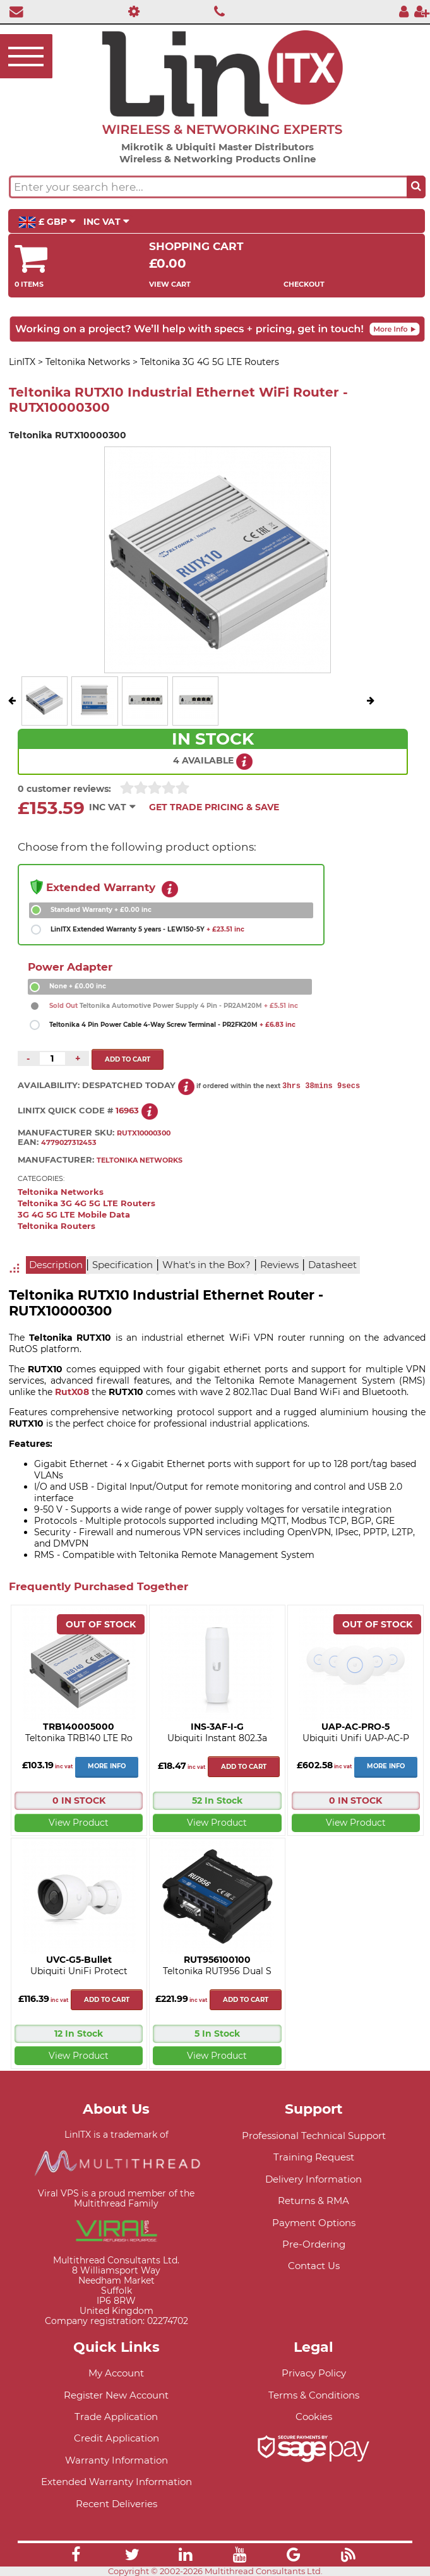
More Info (107, 1766)
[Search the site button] (416, 187)
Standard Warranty (101, 910)
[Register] (422, 11)
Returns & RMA (313, 2201)
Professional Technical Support (314, 2136)
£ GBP (47, 222)
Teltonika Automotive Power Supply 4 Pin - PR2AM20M (173, 1006)
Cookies (314, 2417)
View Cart (170, 284)
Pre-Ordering (313, 2244)
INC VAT (106, 221)
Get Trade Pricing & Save (214, 807)
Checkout (304, 284)
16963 (127, 1110)
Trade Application (116, 2417)
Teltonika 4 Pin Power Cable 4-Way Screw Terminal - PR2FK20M (172, 1025)
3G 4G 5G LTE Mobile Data (74, 1214)
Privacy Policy (314, 2373)
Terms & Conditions (313, 2395)
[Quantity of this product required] (52, 1058)
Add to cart (243, 1766)
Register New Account (116, 2395)
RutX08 (73, 1392)
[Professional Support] (131, 11)
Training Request (313, 2157)
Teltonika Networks (61, 1192)
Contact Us (314, 2266)
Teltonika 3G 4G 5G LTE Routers (86, 1203)
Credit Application (116, 2438)
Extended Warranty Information (116, 2482)
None (77, 986)
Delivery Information (313, 2179)
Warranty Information (116, 2460)
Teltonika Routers (56, 1226)
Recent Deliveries (116, 2504)
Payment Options (313, 2223)
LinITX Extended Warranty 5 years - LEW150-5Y (147, 929)
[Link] (75, 2556)
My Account (116, 2373)
